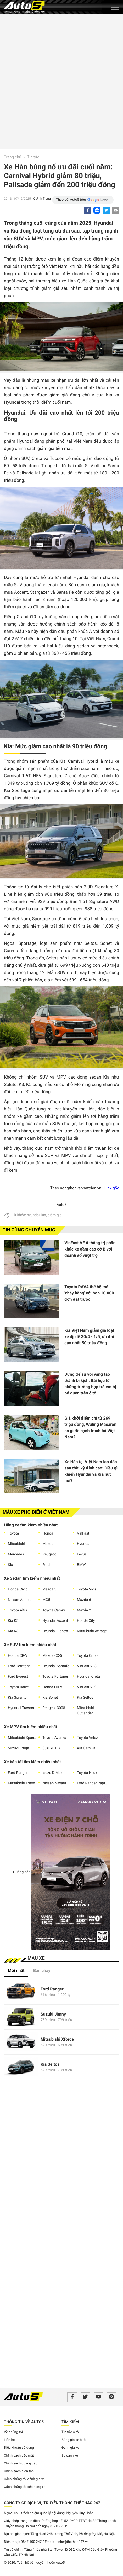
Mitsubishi (16, 1544)
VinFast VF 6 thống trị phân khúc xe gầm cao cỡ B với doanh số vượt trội (89, 1249)
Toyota (13, 1533)
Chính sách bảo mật (19, 2456)
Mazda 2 (84, 1610)
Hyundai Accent (55, 1621)
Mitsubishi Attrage (92, 1631)
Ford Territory (19, 1666)
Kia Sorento (17, 1697)
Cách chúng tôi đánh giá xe (24, 2479)
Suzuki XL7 (51, 1748)
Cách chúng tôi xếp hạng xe (25, 2487)
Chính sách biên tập (19, 2471)
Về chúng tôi (13, 2432)
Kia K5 (13, 1621)
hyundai (33, 1215)
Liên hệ (9, 2440)
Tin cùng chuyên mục (29, 1230)
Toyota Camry (53, 1610)
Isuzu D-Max (52, 1773)
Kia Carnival (86, 1748)
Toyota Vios (86, 1589)
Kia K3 (13, 1631)
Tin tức (33, 157)
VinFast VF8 (87, 1666)
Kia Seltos (85, 1697)
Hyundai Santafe (55, 1666)
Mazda (47, 1544)
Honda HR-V (52, 1687)
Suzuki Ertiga (18, 1748)
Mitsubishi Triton (21, 1783)
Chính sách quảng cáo (20, 2463)
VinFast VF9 (87, 1687)
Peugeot (49, 1554)
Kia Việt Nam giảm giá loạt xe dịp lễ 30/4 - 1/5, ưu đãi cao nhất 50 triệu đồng (89, 1336)
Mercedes (16, 1554)
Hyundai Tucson (21, 1708)
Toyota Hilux (87, 1773)
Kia (10, 1565)
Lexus (82, 1554)
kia (43, 1215)
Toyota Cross (87, 1656)
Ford (46, 1565)
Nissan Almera (20, 1600)
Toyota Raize (18, 1687)
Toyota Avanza (54, 1738)
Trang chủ (12, 157)
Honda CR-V (17, 1656)
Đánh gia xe (70, 2448)
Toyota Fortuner (55, 1677)
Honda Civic (17, 1589)
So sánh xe (70, 2456)
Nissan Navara (54, 1783)
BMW (81, 1565)
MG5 (46, 1600)
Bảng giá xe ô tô (74, 2440)
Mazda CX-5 (52, 1656)
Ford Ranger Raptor (92, 1783)
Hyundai (83, 1544)
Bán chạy (42, 1970)
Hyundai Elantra (55, 1631)
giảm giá (55, 1215)
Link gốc (111, 1188)
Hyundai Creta (88, 1677)
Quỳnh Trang (42, 198)
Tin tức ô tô (70, 2432)
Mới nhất (16, 1970)
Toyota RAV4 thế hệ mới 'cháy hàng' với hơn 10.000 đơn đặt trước (89, 1293)
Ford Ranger (18, 1773)
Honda (47, 1533)
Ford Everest (18, 1677)
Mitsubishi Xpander (23, 1738)
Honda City (86, 1621)
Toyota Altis (17, 1610)
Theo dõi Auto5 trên (71, 200)
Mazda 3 (49, 1589)
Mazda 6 (84, 1600)
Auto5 (61, 1205)
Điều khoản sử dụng (19, 2448)
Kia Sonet (50, 1697)
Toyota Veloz (87, 1738)
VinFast (83, 1533)
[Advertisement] (61, 81)
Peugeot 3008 (53, 1708)
